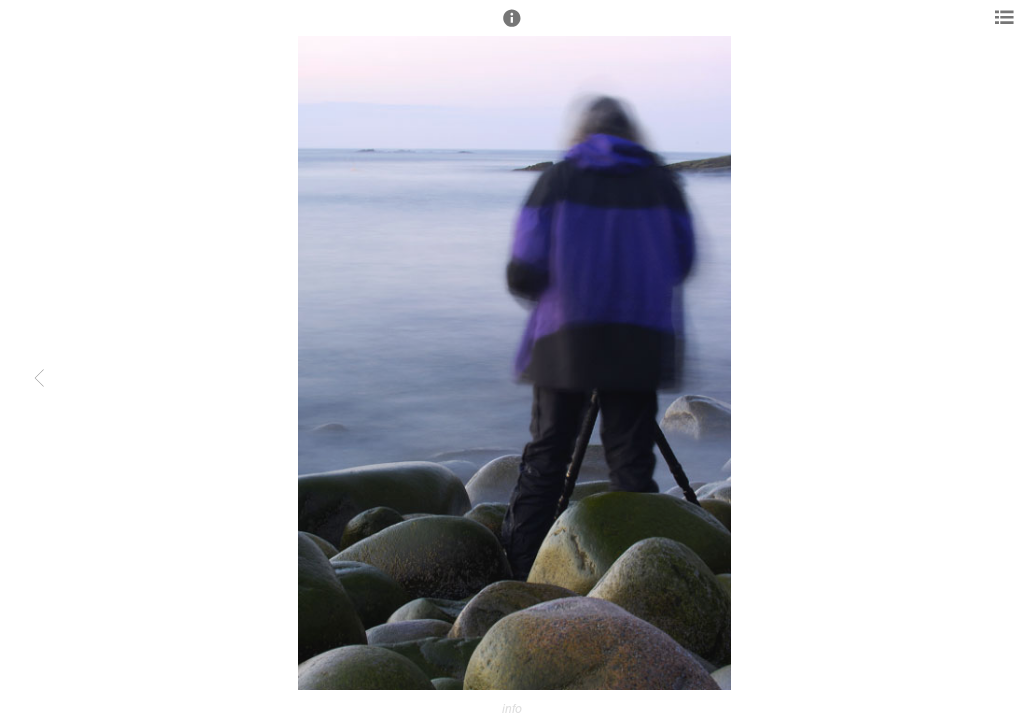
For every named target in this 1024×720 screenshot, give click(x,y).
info (512, 708)
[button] (512, 27)
